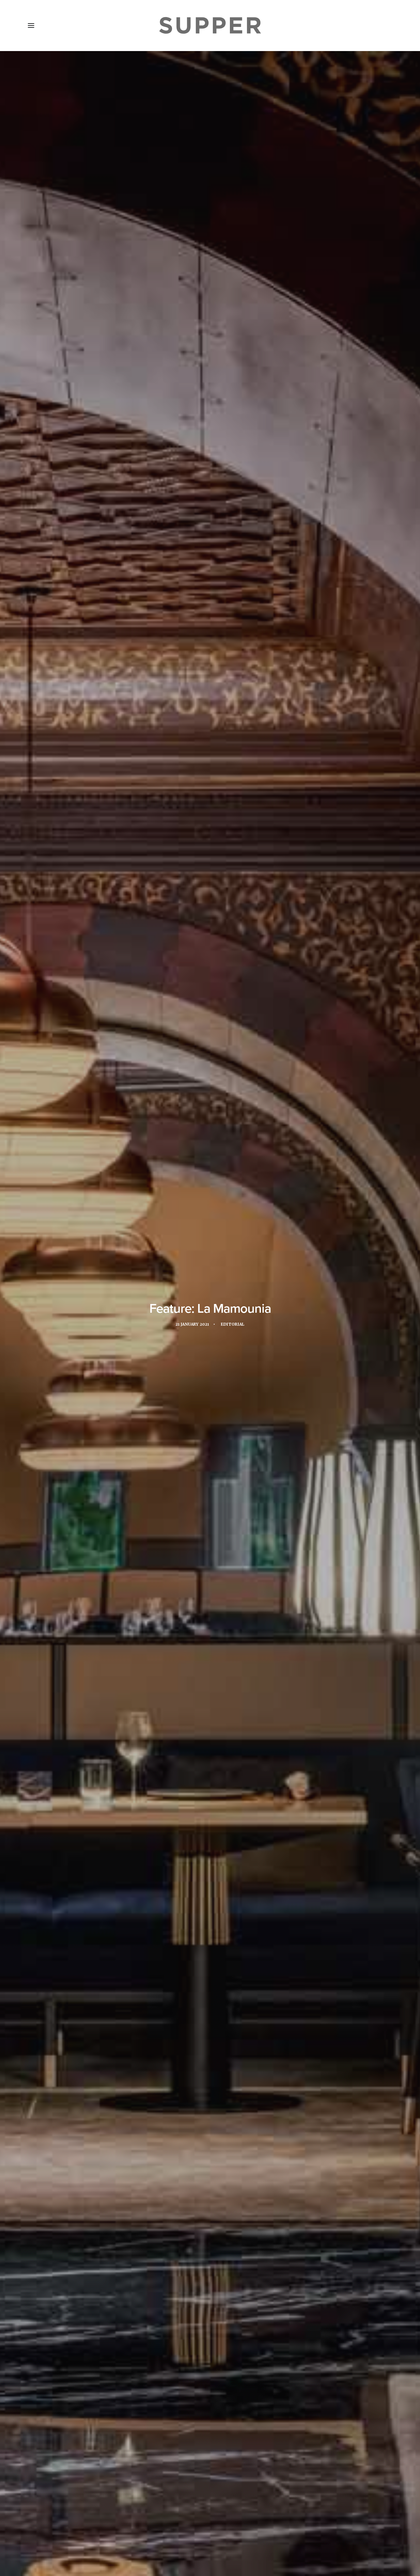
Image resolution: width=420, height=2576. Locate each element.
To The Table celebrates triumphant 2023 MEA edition (206, 2362)
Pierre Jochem (164, 2213)
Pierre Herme (123, 2213)
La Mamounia (201, 2202)
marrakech (236, 2202)
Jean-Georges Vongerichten (110, 2202)
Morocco (89, 2213)
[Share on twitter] (193, 2440)
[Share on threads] (202, 2440)
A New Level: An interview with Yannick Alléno (81, 2362)
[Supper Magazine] (209, 25)
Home (39, 2538)
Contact (164, 2538)
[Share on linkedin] (210, 2440)
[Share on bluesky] (227, 2440)
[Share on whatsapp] (218, 2440)
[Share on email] (235, 2440)
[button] (31, 25)
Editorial (233, 152)
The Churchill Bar (210, 2213)
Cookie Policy (200, 2538)
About (64, 2538)
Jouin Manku (92, 411)
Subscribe (133, 2538)
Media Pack (96, 2538)
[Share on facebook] (185, 2440)
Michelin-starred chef (284, 2202)
